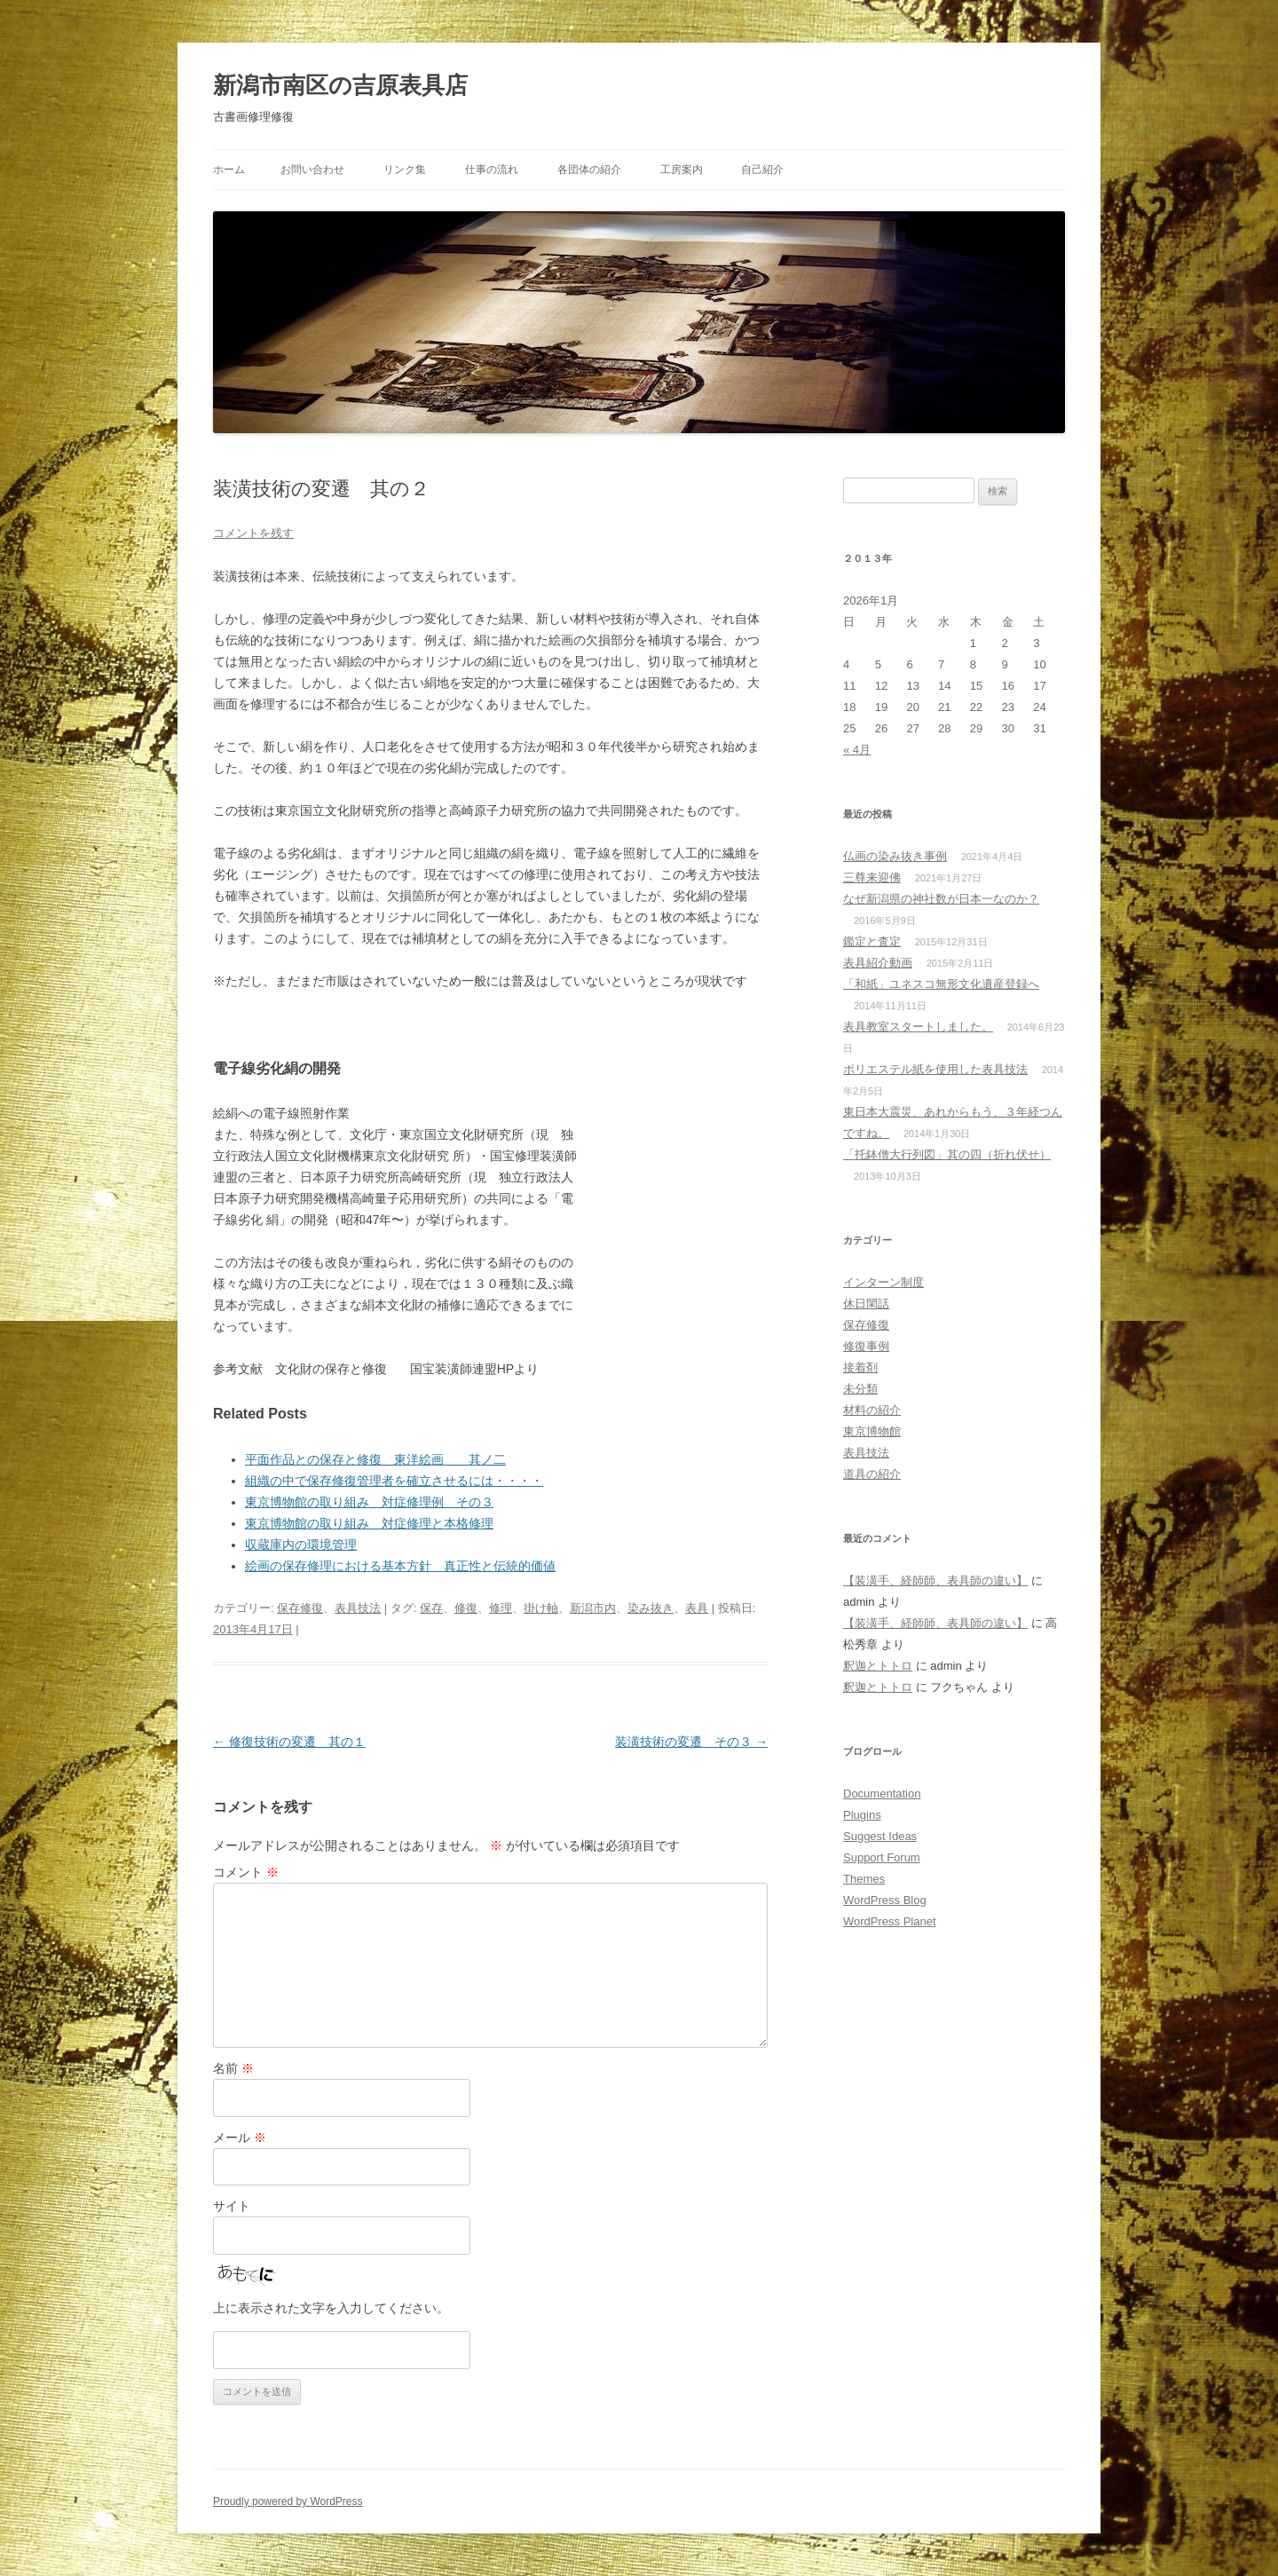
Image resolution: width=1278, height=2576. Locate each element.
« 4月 (857, 749)
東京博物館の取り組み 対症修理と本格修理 (369, 1523)
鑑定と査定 (872, 941)
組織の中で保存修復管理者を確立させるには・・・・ (394, 1481)
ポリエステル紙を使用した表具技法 (935, 1069)
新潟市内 (593, 1608)
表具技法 (358, 1608)
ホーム (229, 169)
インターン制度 (883, 1282)
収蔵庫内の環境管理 (301, 1544)
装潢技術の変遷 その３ (691, 1741)
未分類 (860, 1388)
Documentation (881, 1793)
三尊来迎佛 (872, 877)
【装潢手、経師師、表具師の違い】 (935, 1580)
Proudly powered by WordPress (288, 2501)
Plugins (862, 1814)
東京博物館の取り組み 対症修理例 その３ (369, 1502)
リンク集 (404, 169)
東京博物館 (872, 1431)
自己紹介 (762, 169)
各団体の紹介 (589, 169)
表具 (696, 1608)
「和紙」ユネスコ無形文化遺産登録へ (941, 984)
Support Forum (881, 1857)
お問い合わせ (312, 169)
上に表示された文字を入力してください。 (331, 2308)
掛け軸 (541, 1608)
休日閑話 (866, 1303)
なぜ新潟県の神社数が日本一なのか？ (941, 898)
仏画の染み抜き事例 (895, 856)
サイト (231, 2206)
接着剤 (860, 1367)
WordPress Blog (885, 1900)
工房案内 (681, 169)
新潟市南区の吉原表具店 (340, 85)
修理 (500, 1608)
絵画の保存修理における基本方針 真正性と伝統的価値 (400, 1566)
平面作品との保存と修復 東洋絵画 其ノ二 (375, 1459)
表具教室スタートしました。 (918, 1026)
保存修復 (300, 1608)
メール (239, 2137)
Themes (864, 1878)
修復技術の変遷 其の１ (289, 1741)
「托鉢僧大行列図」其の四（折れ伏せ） (947, 1154)
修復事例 (866, 1346)
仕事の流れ (491, 169)
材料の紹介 (872, 1410)
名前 (233, 2068)
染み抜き (650, 1608)
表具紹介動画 (877, 962)
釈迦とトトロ (877, 1665)
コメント (246, 1872)
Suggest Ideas (880, 1836)
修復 (465, 1608)
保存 (431, 1608)
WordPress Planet (889, 1921)
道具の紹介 (872, 1474)
